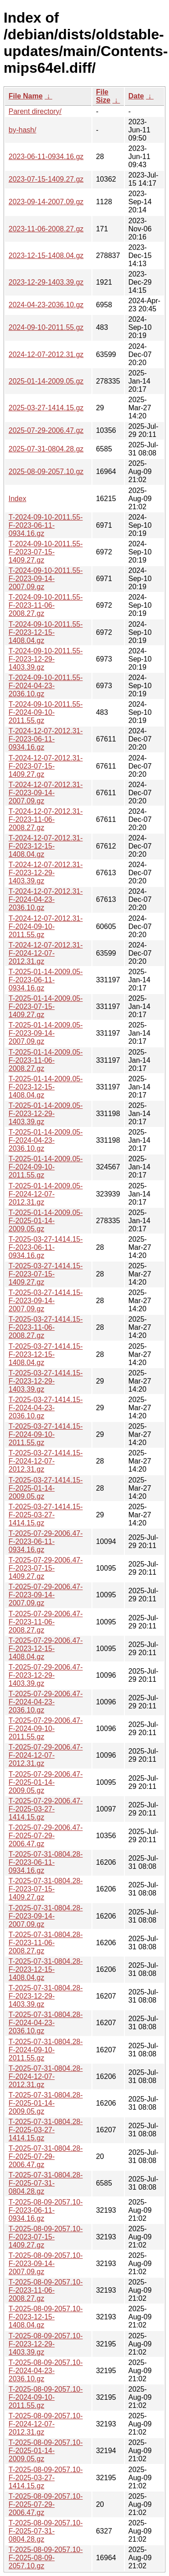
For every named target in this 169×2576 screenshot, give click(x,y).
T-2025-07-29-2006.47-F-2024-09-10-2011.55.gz (46, 1729)
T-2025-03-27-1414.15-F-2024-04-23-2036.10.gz (46, 1408)
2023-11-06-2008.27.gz (46, 229)
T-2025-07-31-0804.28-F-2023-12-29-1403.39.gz (46, 1996)
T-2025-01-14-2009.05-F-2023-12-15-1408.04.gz (46, 1087)
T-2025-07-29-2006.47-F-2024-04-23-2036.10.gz (46, 1702)
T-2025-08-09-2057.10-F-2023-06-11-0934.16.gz (46, 2210)
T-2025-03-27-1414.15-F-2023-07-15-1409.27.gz (46, 1274)
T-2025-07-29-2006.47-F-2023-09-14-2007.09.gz (46, 1595)
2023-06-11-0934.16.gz (46, 156)
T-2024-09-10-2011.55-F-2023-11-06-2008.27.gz (46, 605)
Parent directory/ (35, 111)
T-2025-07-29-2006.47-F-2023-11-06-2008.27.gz (46, 1622)
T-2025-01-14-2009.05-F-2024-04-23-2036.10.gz (46, 1140)
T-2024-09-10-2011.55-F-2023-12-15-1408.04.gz (46, 632)
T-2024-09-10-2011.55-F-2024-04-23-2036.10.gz (46, 686)
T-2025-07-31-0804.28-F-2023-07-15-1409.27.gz (46, 1889)
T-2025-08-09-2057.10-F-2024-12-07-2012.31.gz (46, 2424)
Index (17, 498)
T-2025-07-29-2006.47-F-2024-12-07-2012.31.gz (46, 1755)
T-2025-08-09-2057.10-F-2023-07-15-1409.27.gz (46, 2237)
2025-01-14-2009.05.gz (46, 381)
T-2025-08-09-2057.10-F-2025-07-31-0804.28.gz (46, 2531)
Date (136, 96)
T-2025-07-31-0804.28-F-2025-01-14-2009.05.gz (46, 2103)
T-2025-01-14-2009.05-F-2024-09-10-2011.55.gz (46, 1167)
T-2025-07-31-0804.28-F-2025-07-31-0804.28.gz (46, 2183)
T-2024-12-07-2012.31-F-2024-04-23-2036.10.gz (46, 899)
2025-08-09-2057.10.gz (46, 471)
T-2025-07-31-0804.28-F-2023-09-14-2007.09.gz (46, 1916)
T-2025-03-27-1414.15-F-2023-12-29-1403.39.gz (46, 1381)
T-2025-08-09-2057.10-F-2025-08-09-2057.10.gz (46, 2558)
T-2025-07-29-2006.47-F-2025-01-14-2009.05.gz (46, 1782)
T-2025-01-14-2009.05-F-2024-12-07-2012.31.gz (46, 1194)
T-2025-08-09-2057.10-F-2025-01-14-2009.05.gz (46, 2451)
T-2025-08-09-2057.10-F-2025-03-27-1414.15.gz (46, 2478)
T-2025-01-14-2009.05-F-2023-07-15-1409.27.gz (46, 1006)
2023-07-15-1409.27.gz (46, 179)
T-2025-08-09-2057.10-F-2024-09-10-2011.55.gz (46, 2397)
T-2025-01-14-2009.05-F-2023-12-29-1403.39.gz (46, 1114)
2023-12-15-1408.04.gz (46, 255)
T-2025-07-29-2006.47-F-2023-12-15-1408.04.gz (46, 1649)
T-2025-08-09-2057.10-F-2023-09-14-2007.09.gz (46, 2264)
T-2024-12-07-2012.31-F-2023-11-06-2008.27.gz (46, 819)
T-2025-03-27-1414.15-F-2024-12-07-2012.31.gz (46, 1461)
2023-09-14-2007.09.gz (46, 202)
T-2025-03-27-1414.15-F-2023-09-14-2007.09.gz (46, 1301)
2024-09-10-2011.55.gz (46, 327)
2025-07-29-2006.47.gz (46, 430)
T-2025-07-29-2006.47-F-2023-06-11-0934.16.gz (46, 1541)
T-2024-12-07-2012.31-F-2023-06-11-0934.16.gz (46, 739)
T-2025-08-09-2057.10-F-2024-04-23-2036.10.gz (46, 2371)
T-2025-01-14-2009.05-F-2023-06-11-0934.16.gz (46, 980)
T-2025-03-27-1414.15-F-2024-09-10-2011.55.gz (46, 1434)
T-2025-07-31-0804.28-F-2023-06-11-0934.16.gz (46, 1862)
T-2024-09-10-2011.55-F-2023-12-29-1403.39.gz (46, 659)
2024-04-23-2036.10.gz (46, 305)
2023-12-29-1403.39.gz (46, 282)
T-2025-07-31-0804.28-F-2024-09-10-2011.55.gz (46, 2050)
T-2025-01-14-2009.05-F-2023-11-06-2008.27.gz (46, 1060)
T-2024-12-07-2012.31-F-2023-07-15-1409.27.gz (46, 766)
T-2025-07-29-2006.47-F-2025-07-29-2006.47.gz (46, 1836)
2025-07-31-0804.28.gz (46, 449)
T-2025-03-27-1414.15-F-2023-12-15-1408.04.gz (46, 1354)
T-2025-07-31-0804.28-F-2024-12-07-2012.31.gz (46, 2076)
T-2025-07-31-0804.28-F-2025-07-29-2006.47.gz (46, 2156)
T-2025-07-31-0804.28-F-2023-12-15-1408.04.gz (46, 1969)
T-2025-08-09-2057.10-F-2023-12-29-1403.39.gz (46, 2344)
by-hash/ (22, 130)
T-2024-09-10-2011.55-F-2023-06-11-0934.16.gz (46, 525)
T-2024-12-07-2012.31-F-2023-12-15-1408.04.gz (46, 846)
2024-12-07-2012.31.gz (46, 354)
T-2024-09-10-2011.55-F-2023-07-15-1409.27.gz (46, 552)
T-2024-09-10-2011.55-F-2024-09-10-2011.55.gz (46, 712)
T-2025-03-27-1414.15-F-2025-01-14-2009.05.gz (46, 1488)
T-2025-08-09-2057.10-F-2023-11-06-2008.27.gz (46, 2290)
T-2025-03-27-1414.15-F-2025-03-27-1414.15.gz (46, 1515)
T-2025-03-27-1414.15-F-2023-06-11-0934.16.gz (46, 1247)
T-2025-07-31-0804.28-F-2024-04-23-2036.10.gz (46, 2023)
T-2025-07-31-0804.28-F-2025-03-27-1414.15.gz (46, 2130)
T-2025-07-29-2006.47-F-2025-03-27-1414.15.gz (46, 1809)
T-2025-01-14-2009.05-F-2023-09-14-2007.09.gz (46, 1033)
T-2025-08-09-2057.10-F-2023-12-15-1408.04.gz (46, 2317)
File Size (103, 96)
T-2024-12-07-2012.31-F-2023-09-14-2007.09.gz (46, 793)
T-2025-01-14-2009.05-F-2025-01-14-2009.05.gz (46, 1221)
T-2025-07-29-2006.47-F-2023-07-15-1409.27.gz (46, 1568)
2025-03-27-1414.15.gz (46, 408)
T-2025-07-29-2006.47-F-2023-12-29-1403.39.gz (46, 1675)
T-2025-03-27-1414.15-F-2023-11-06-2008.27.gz (46, 1327)
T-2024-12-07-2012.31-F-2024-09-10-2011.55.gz (46, 926)
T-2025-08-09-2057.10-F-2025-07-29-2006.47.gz (46, 2504)
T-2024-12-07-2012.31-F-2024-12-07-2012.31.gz (46, 953)
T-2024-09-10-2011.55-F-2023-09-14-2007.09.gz (46, 579)
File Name (26, 96)
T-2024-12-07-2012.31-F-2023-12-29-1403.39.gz (46, 873)
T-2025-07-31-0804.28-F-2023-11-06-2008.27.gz (46, 1943)
